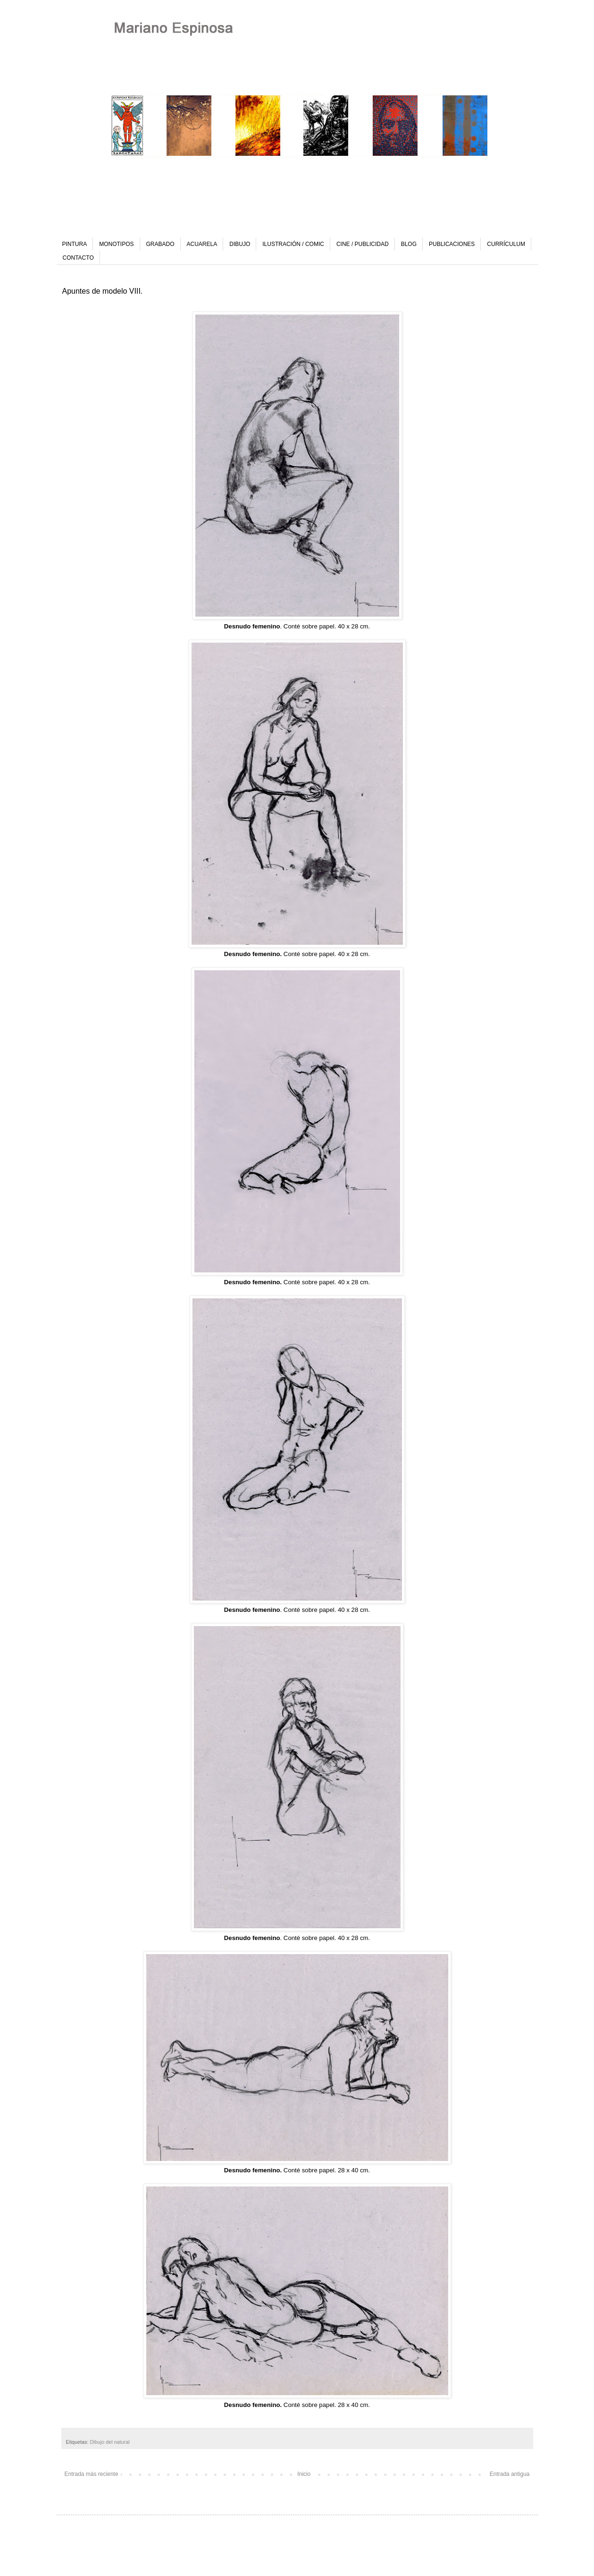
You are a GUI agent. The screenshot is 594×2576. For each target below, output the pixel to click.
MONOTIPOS (116, 244)
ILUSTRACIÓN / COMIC (293, 244)
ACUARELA (202, 244)
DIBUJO (239, 244)
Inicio (303, 2474)
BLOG (409, 244)
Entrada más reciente (91, 2474)
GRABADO (160, 244)
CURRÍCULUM (506, 244)
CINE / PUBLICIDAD (362, 244)
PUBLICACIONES (452, 244)
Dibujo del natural (110, 2442)
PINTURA (74, 244)
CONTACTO (78, 257)
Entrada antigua (510, 2474)
